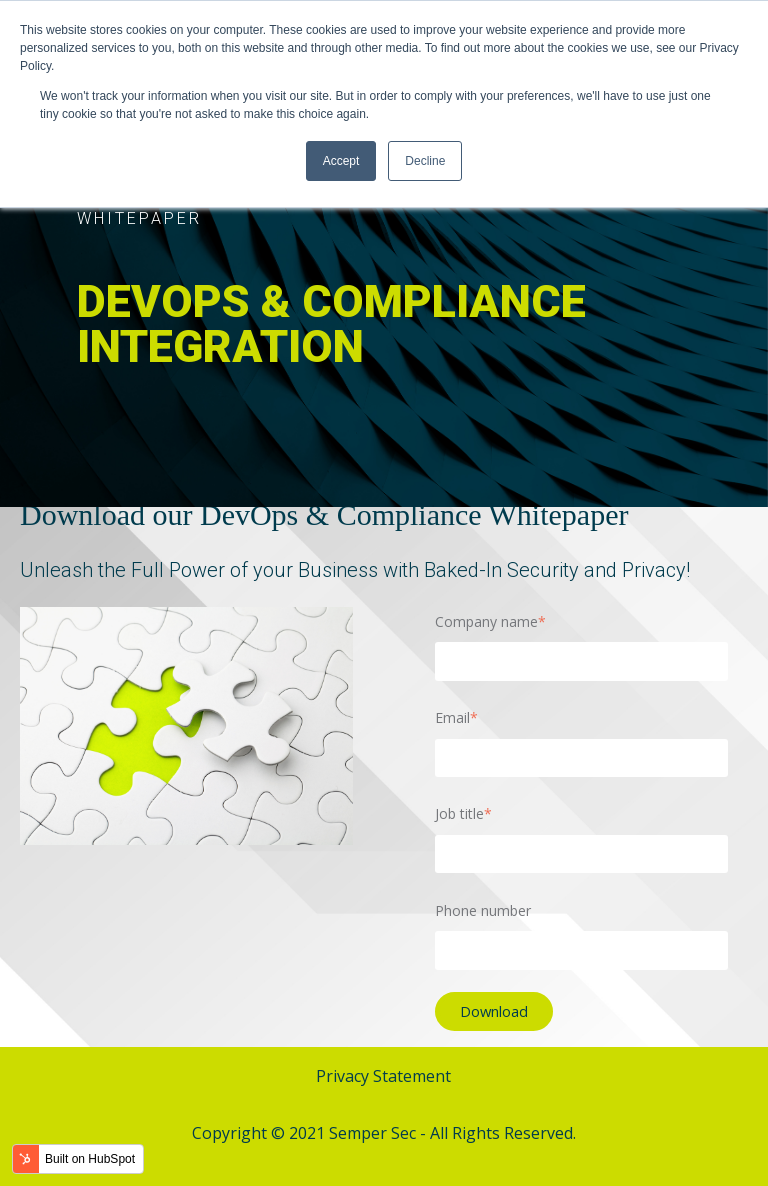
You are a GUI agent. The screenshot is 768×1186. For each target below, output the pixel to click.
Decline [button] (425, 161)
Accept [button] (341, 161)
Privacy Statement (383, 1076)
